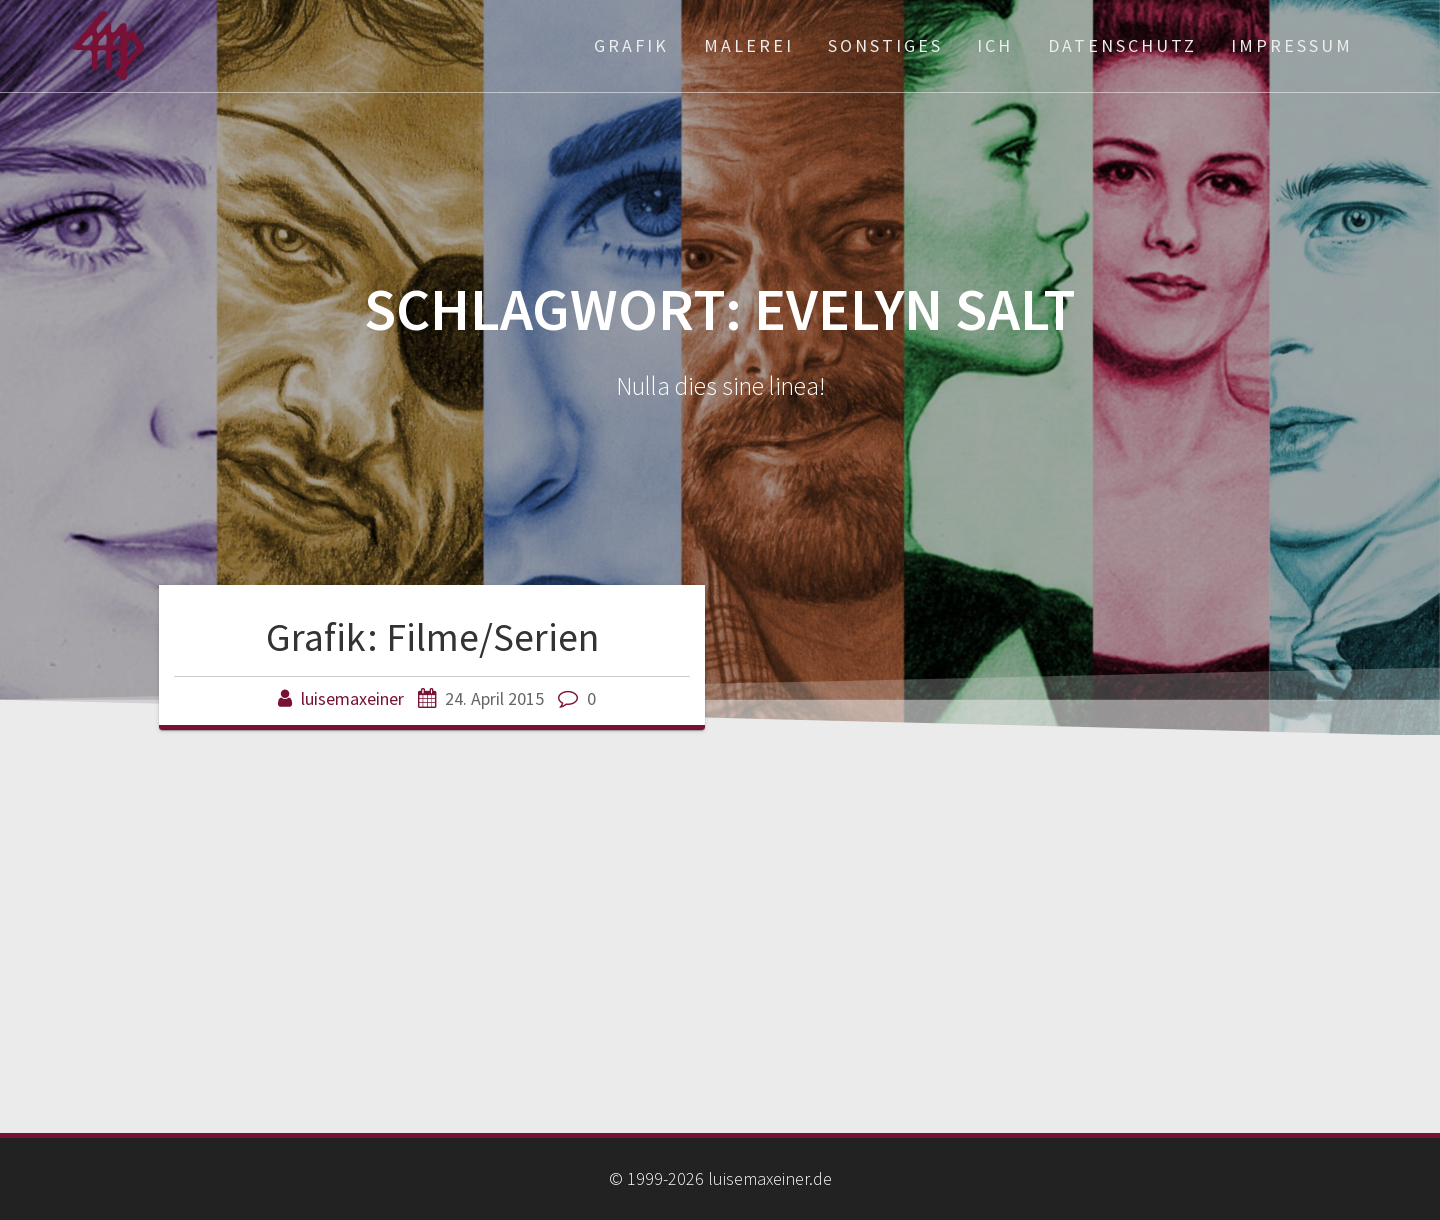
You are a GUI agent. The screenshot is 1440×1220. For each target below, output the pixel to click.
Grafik (631, 45)
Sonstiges (885, 45)
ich (995, 45)
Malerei (749, 45)
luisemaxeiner (352, 698)
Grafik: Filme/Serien (432, 637)
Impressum (1292, 45)
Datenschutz (1122, 45)
